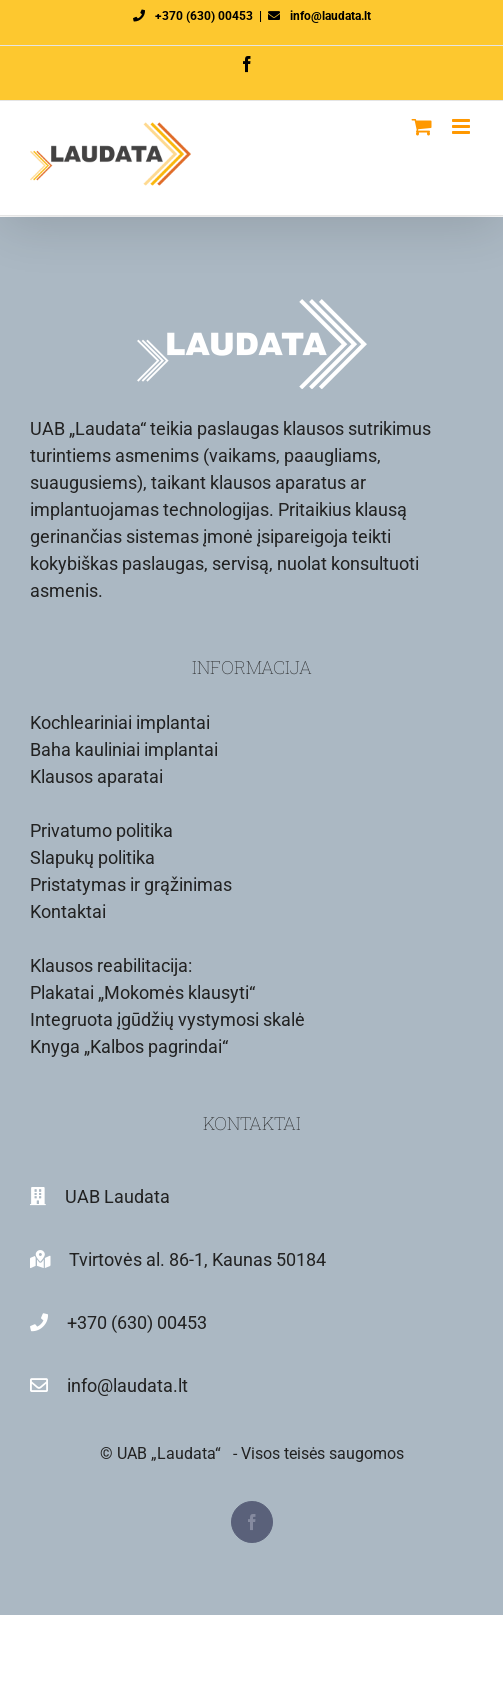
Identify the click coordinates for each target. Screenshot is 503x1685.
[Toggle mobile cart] (422, 126)
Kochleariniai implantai (120, 722)
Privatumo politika (101, 830)
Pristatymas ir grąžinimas (131, 884)
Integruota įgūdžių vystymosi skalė (167, 1019)
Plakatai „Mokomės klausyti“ (142, 992)
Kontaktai (68, 911)
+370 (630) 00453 (204, 16)
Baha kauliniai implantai (124, 749)
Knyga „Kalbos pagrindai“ (129, 1046)
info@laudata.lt (330, 16)
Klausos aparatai (96, 776)
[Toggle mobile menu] (462, 126)
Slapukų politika (92, 857)
